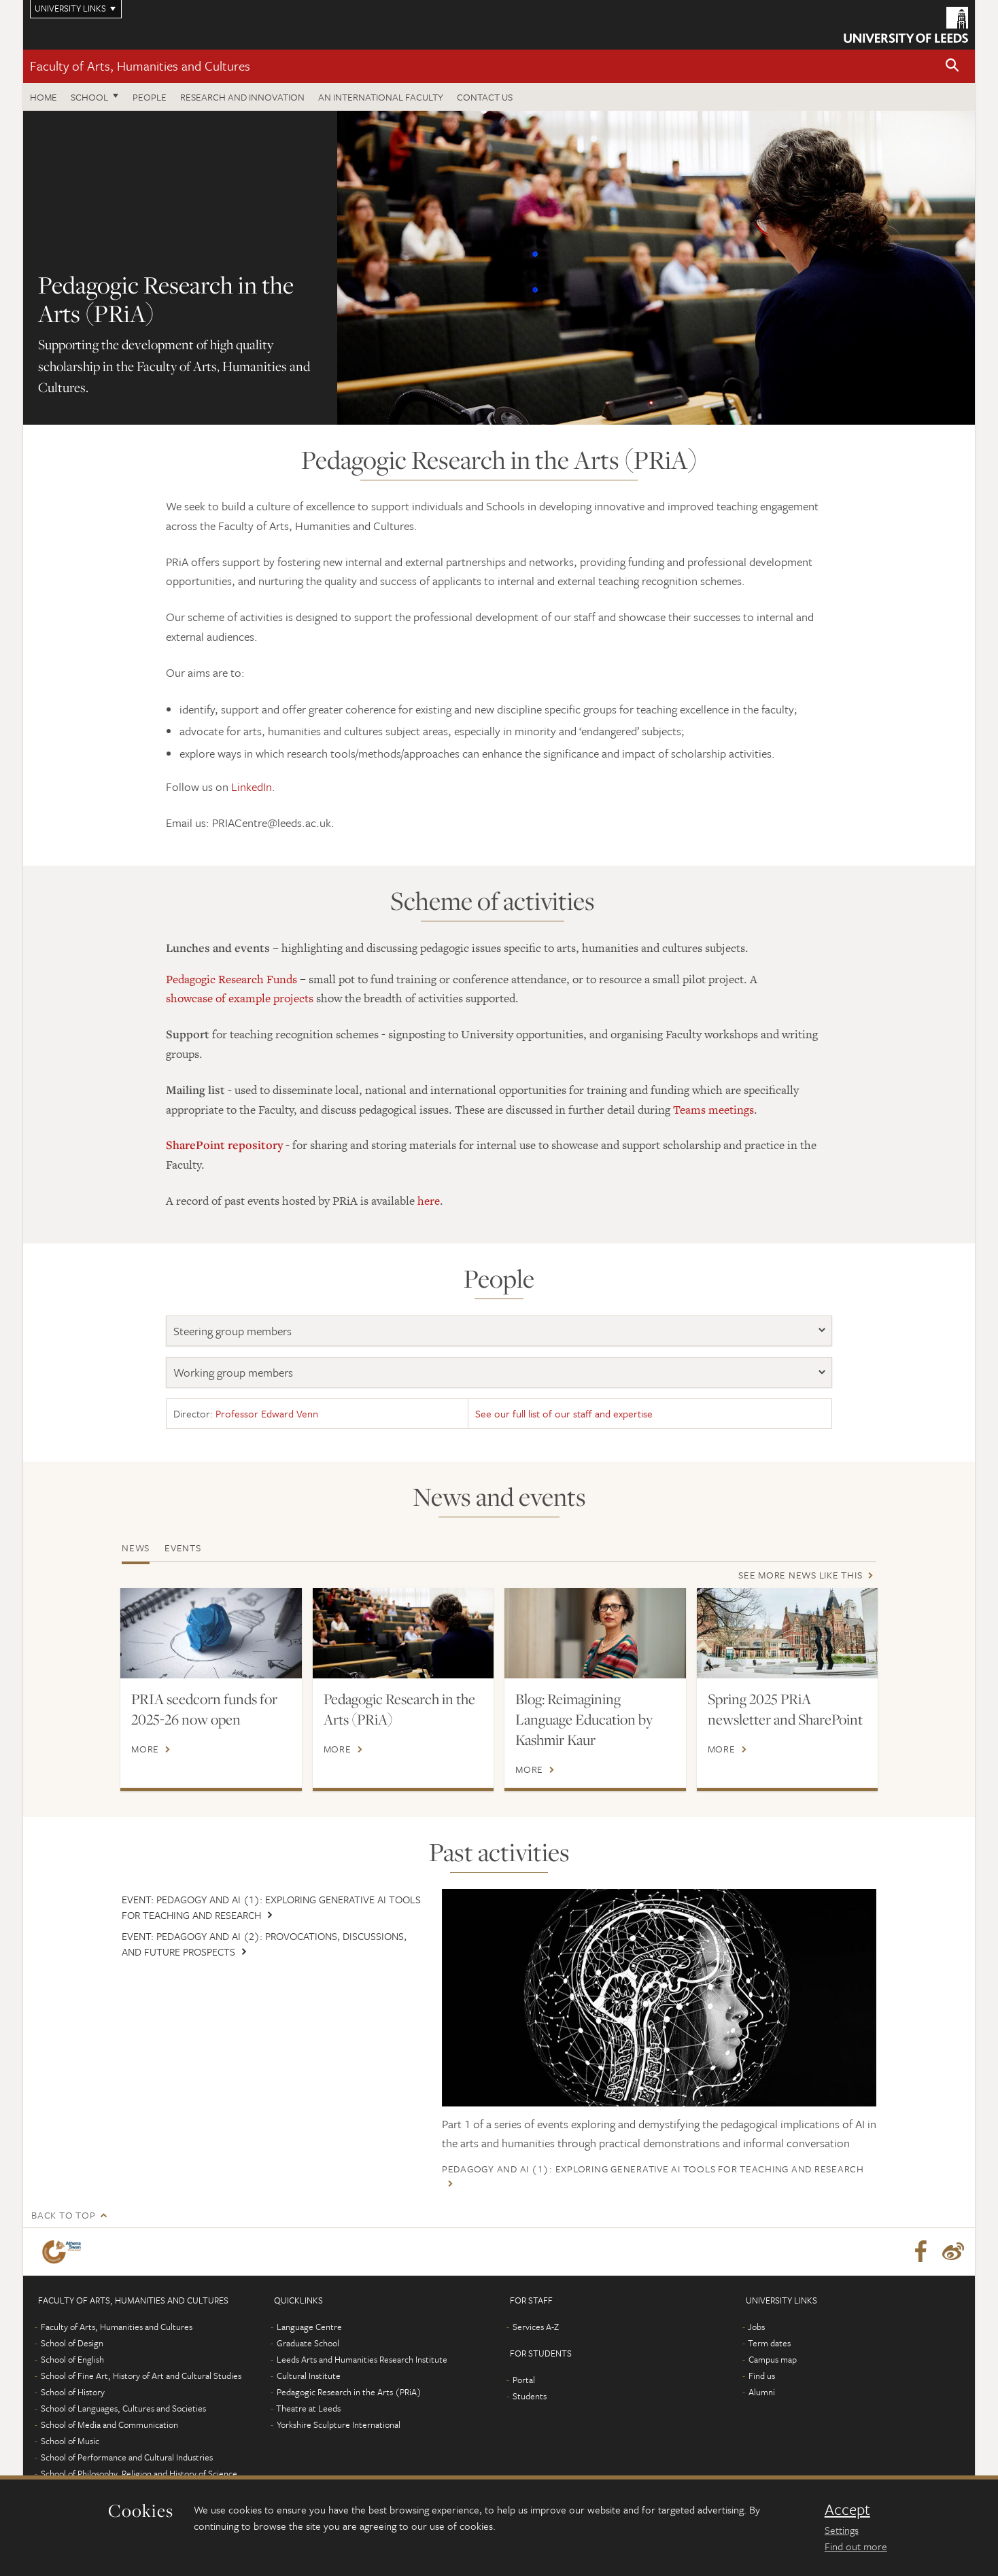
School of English (72, 2359)
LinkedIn (251, 786)
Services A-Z (536, 2326)
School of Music (70, 2441)
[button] (952, 66)
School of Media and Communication (109, 2424)
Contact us (485, 97)
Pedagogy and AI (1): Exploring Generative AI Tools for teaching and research (653, 2169)
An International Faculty (380, 97)
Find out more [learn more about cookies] (856, 2546)
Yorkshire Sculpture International (338, 2424)
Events (183, 1547)
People (150, 97)
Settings (842, 2529)
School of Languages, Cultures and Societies (123, 2408)
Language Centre (309, 2326)
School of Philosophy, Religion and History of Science (139, 2473)
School (89, 97)
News (136, 1547)
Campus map (772, 2359)
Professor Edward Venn (267, 1413)
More (145, 1749)
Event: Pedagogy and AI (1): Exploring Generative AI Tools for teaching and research (271, 1907)
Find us (761, 2375)
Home (43, 97)
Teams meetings (713, 1109)
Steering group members (232, 1330)
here (428, 1201)
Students (530, 2396)
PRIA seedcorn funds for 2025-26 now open (204, 1709)
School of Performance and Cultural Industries (127, 2457)
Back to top (63, 2215)
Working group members (233, 1372)
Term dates (769, 2343)
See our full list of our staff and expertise (564, 1413)
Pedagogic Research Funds (231, 979)
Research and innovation (242, 97)
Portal (524, 2379)
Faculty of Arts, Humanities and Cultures (140, 65)
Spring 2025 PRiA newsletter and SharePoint (785, 1709)
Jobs (756, 2326)
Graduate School (308, 2343)
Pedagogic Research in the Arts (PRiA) (399, 1709)
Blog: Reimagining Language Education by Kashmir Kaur (584, 1719)
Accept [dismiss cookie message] (847, 2509)
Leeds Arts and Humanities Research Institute (362, 2359)
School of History (73, 2392)
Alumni (761, 2392)
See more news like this (800, 1575)
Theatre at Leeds (308, 2408)
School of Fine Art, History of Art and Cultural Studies (141, 2375)
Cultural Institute (309, 2375)
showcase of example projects (239, 998)
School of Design (72, 2343)
